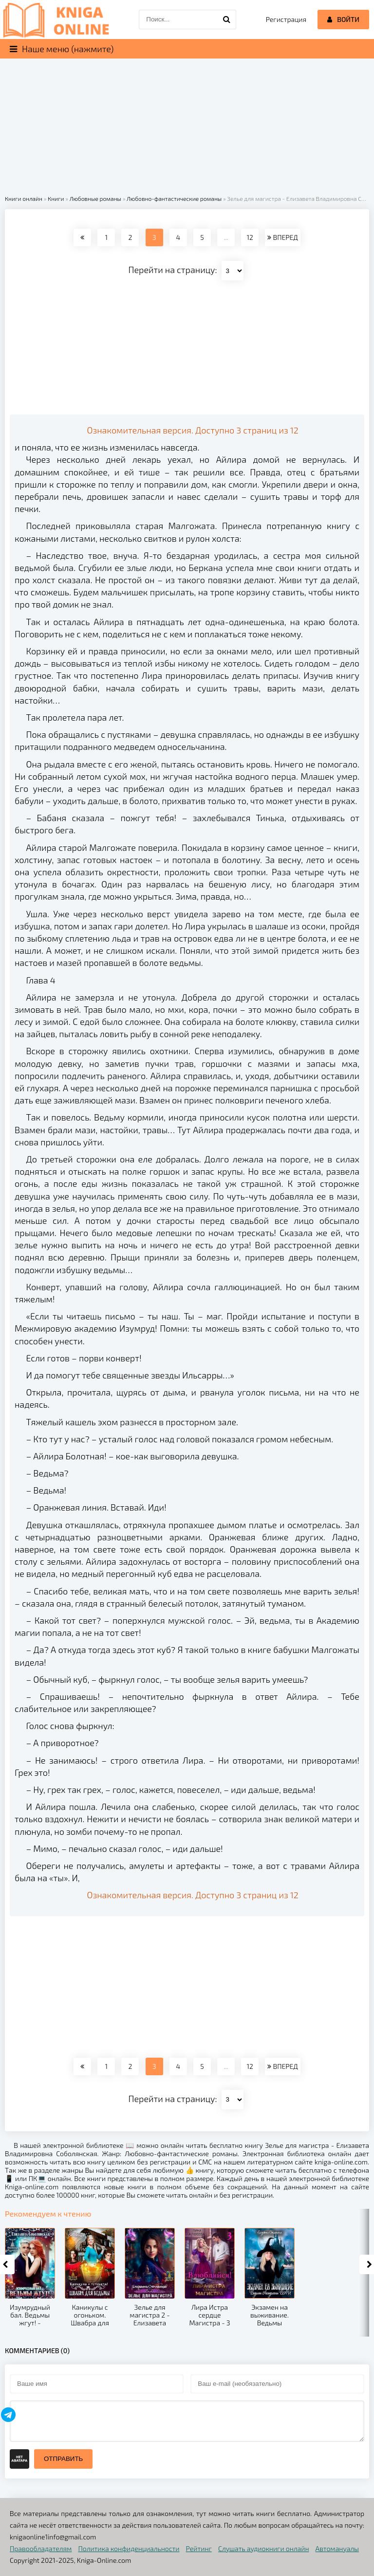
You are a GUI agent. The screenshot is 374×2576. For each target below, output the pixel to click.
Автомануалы (337, 2548)
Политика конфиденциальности (129, 2548)
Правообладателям (41, 2548)
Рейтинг (199, 2548)
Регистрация (286, 19)
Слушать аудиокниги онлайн (263, 2548)
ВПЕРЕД (282, 237)
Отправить (63, 2458)
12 (250, 237)
